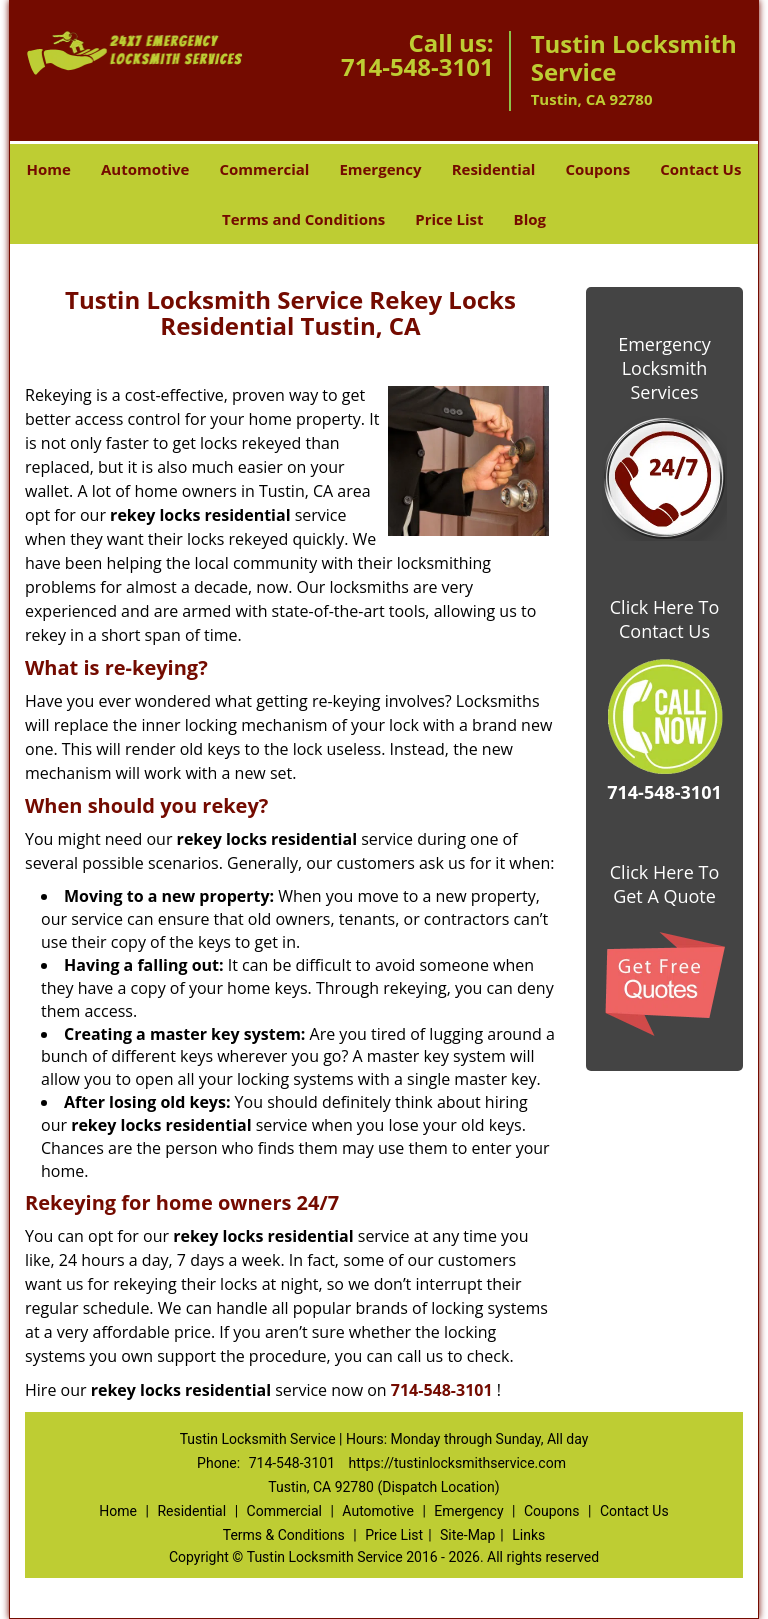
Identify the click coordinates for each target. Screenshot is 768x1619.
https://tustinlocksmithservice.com (457, 1463)
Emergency (380, 169)
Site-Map (467, 1535)
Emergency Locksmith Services (664, 368)
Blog (530, 219)
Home (49, 169)
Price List (449, 219)
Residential (494, 169)
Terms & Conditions (284, 1535)
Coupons (597, 169)
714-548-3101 (417, 66)
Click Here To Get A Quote (664, 884)
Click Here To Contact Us (664, 619)
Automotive (145, 169)
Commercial (264, 169)
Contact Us (700, 169)
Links (528, 1535)
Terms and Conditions (303, 219)
